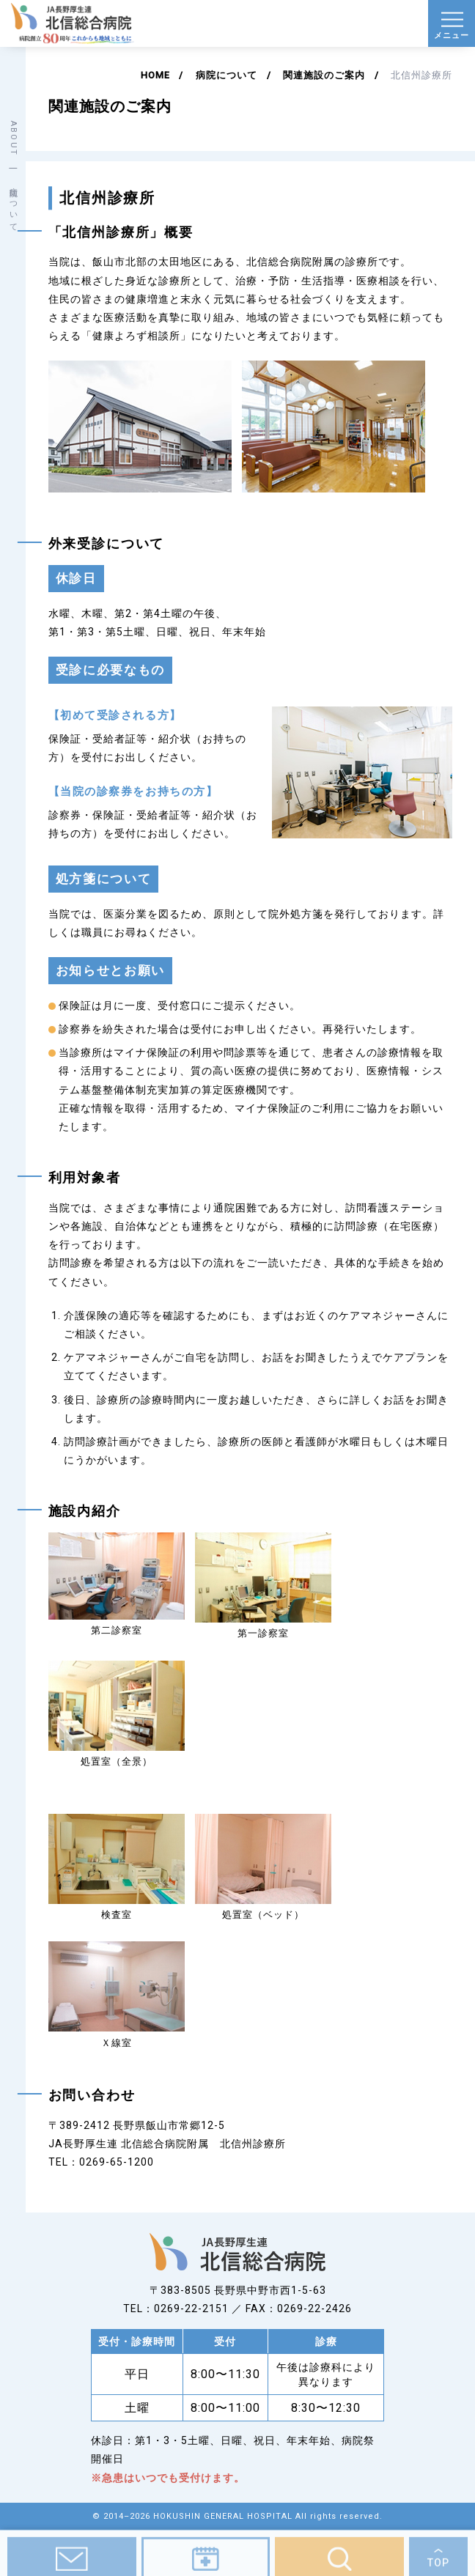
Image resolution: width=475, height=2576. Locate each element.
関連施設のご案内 (324, 75)
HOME (155, 75)
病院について (226, 75)
